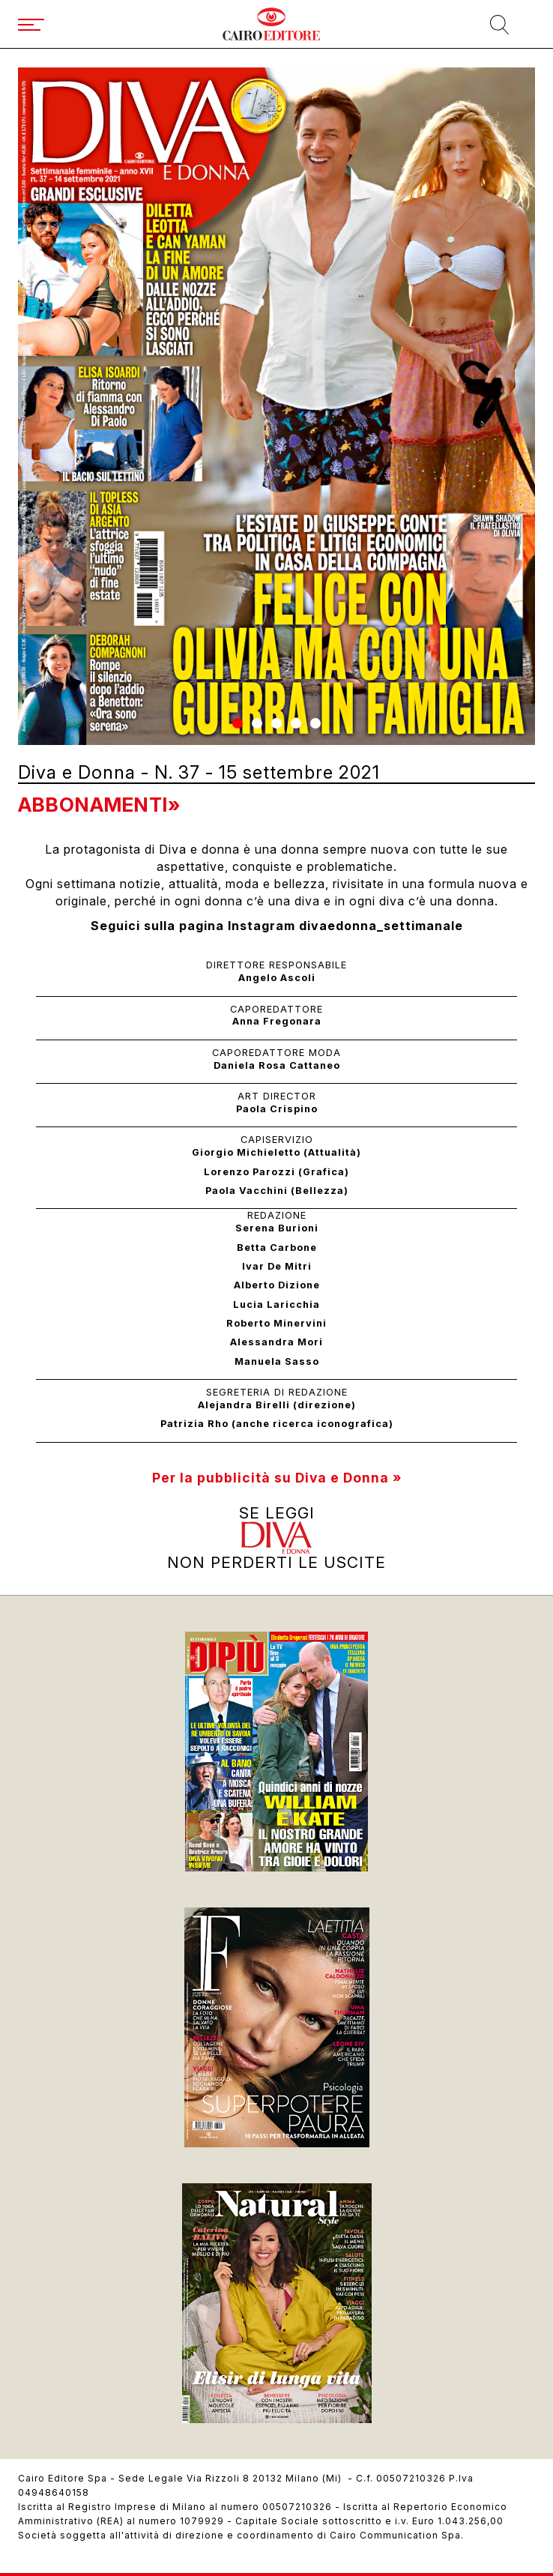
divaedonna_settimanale (381, 925)
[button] (237, 723)
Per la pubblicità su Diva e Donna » (277, 1477)
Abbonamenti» (99, 804)
